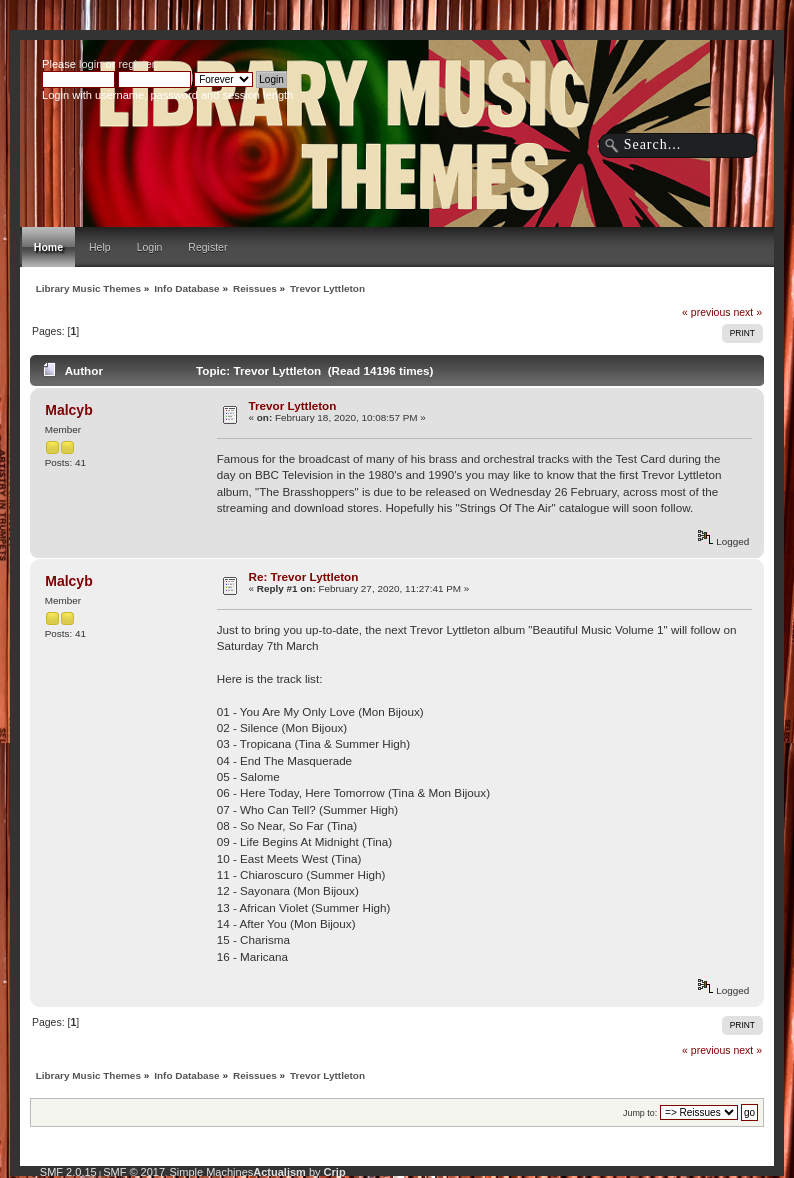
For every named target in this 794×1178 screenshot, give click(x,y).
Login (150, 247)
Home (48, 247)
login (90, 64)
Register (207, 247)
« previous (706, 312)
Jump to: (640, 1113)
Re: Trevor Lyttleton (304, 576)
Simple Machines (212, 1172)
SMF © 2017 (134, 1172)
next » (747, 312)
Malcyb (68, 410)
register (136, 64)
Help (100, 247)
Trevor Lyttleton (293, 405)
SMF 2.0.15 (68, 1172)
